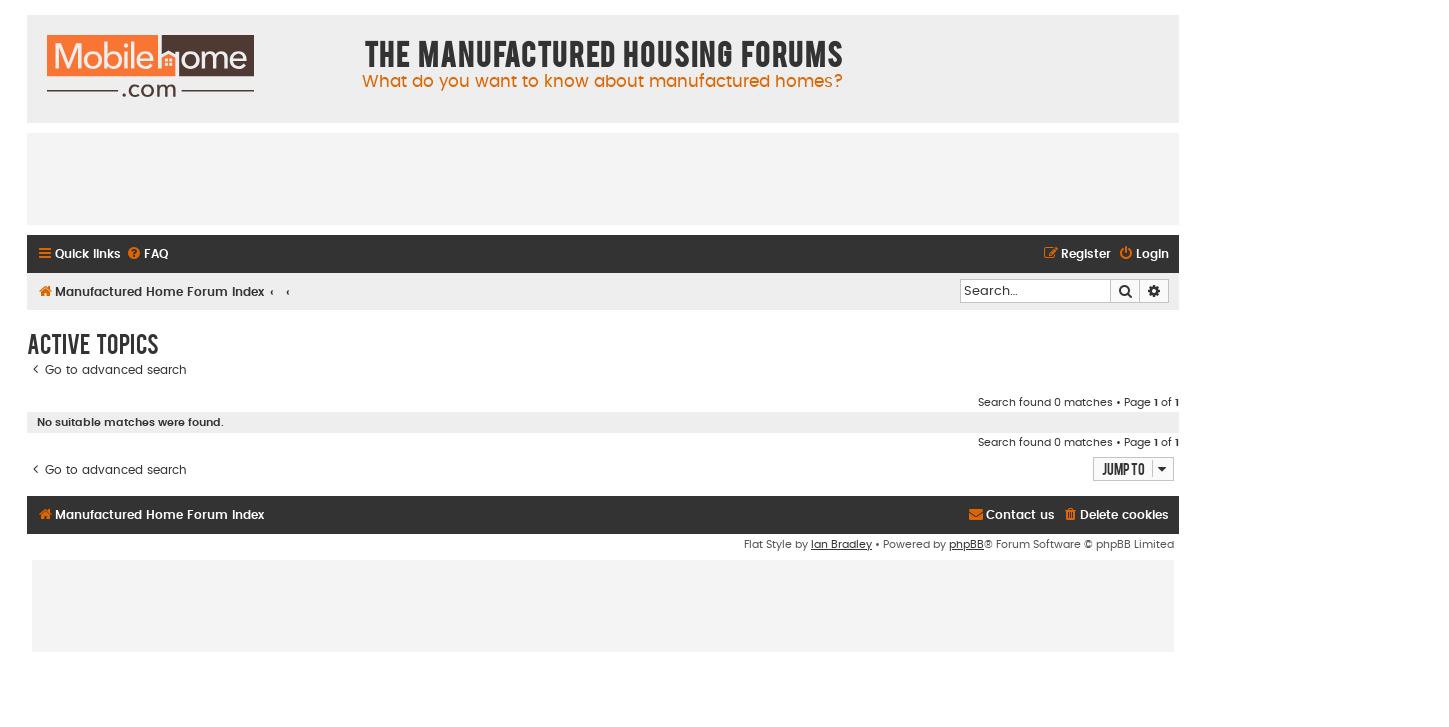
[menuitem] (147, 254)
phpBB (966, 544)
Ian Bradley (841, 544)
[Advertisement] (603, 178)
